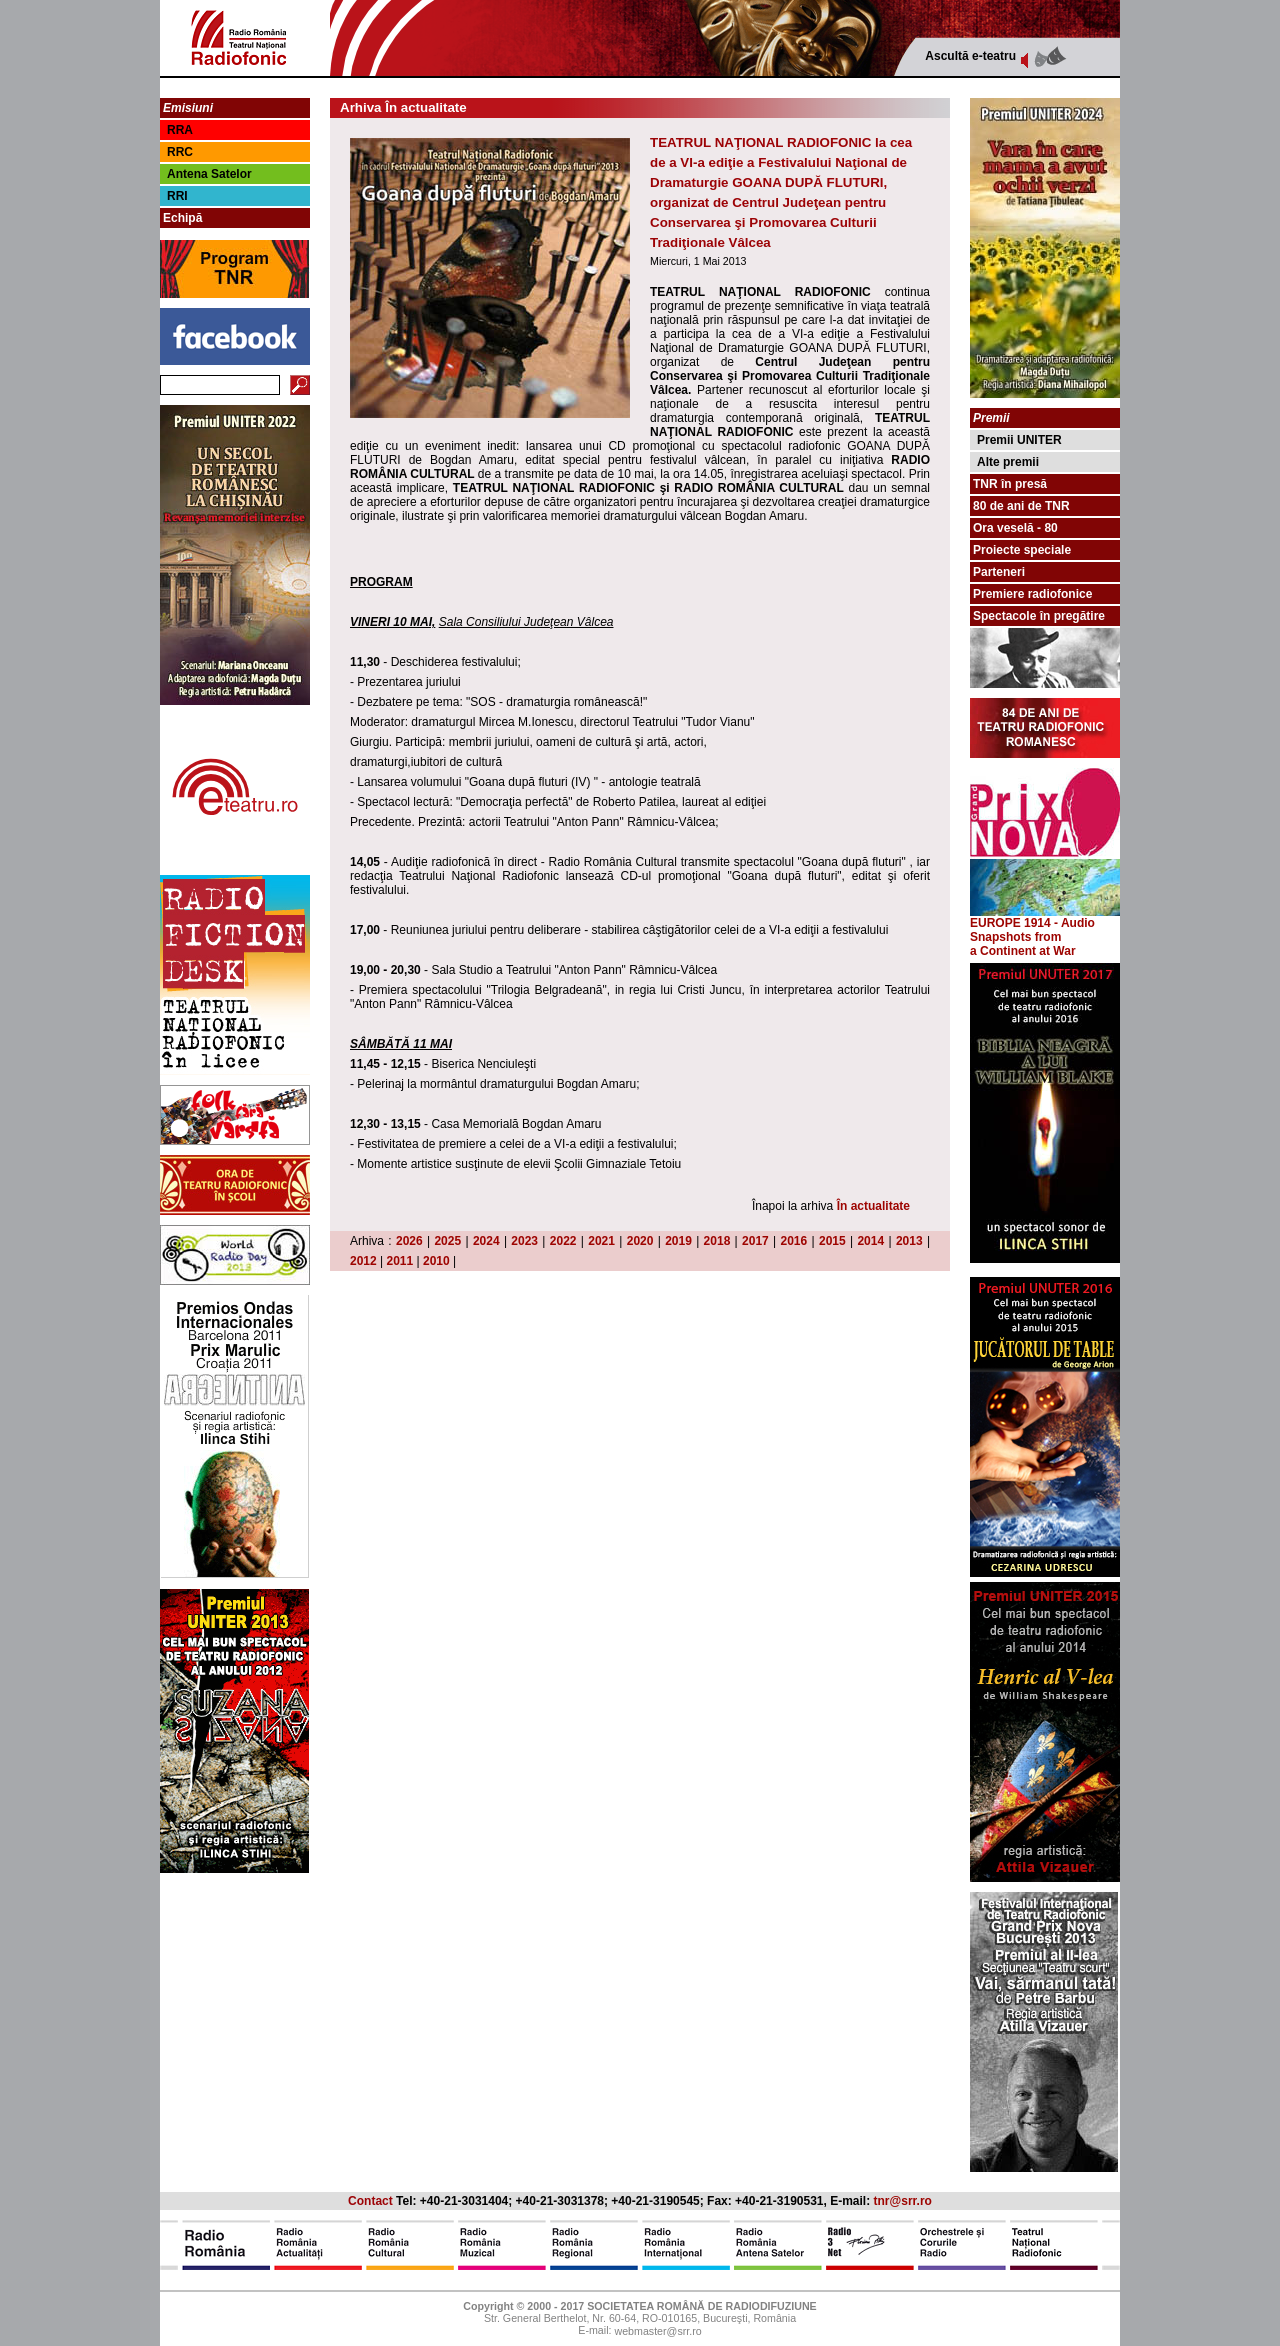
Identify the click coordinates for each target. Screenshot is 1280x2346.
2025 (447, 1241)
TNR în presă (1010, 484)
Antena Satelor (209, 174)
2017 (755, 1241)
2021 (601, 1241)
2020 (640, 1241)
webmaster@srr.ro (657, 2332)
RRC (180, 152)
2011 (400, 1261)
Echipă (182, 218)
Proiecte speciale (1022, 550)
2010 (436, 1261)
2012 (363, 1261)
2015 (832, 1241)
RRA (180, 130)
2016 (794, 1241)
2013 (909, 1241)
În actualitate (873, 1206)
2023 (524, 1241)
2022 (563, 1241)
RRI (177, 196)
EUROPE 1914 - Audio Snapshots (1045, 924)
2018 (717, 1241)
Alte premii (1008, 462)
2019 (678, 1241)
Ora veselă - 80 (1015, 528)
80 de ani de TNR (1021, 506)
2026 (409, 1241)
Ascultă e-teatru (970, 56)
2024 (486, 1241)
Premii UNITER (1019, 440)
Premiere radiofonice (1032, 594)
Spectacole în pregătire (1039, 616)
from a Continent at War (1023, 944)
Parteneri (999, 572)
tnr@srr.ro (903, 2201)
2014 (870, 1241)
